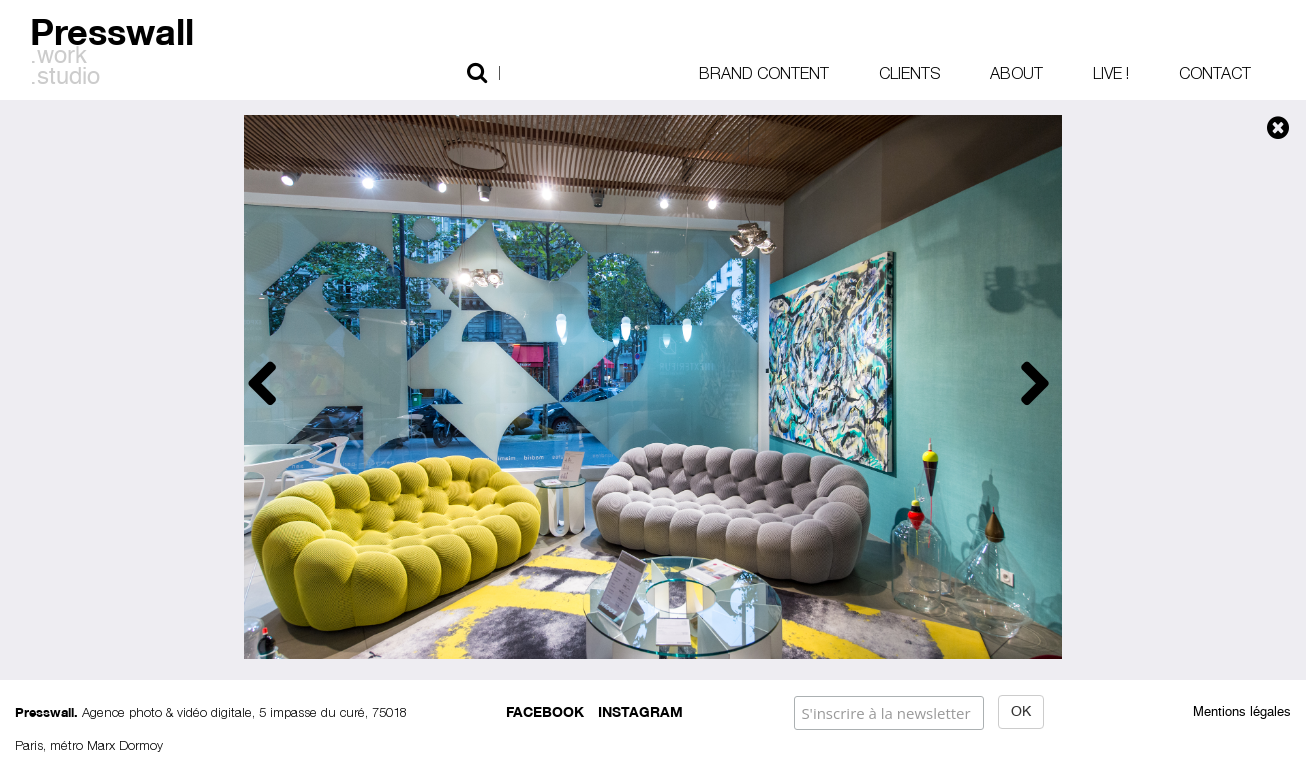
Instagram (640, 710)
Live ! (1111, 73)
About (1016, 73)
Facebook (545, 710)
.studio (65, 78)
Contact (1215, 73)
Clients (909, 73)
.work (58, 57)
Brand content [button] (764, 73)
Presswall (112, 28)
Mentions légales (1242, 712)
